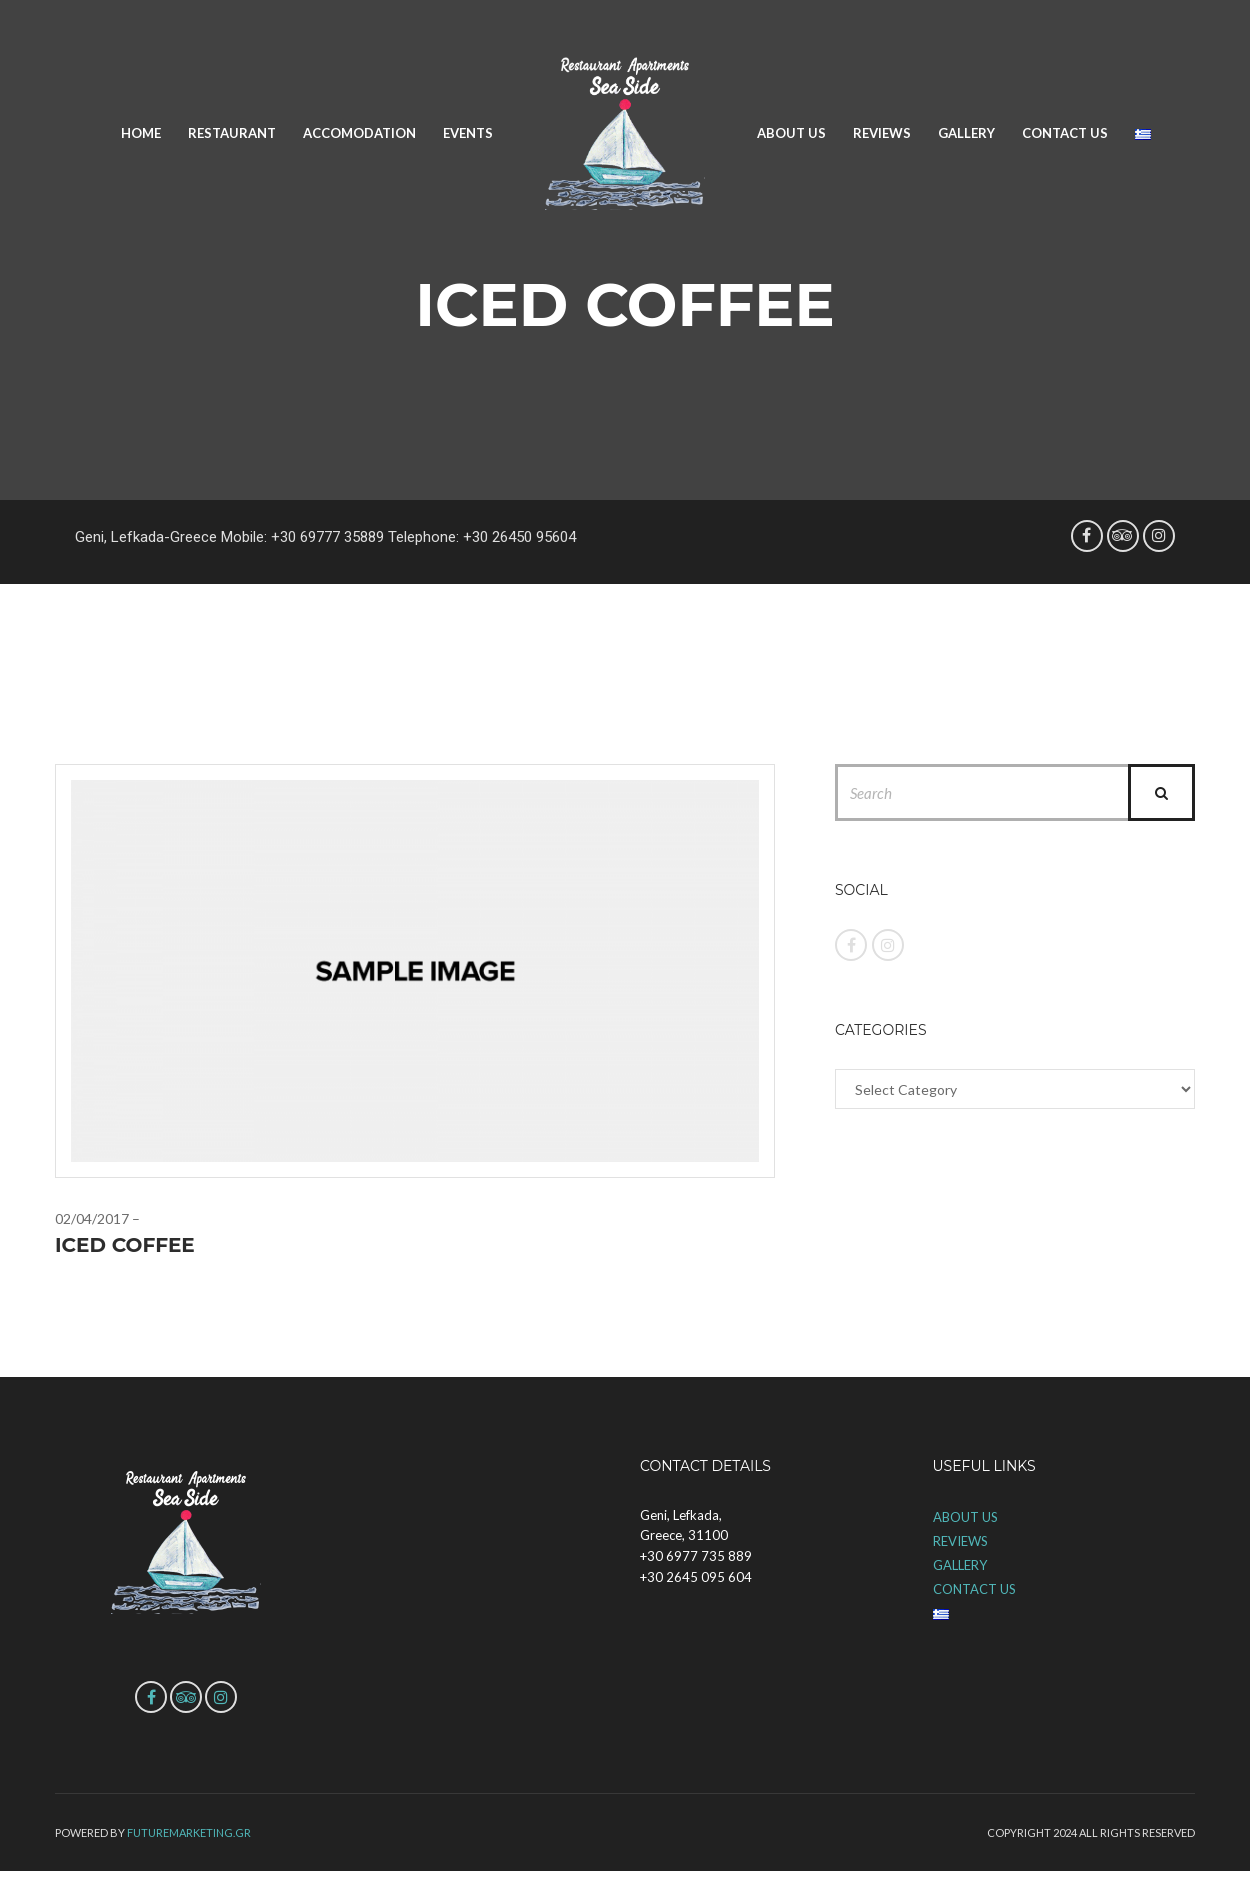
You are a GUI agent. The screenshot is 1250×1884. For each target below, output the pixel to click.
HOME (141, 133)
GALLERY (966, 133)
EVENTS (468, 133)
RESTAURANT (232, 133)
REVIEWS (882, 133)
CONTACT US (1065, 133)
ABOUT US (791, 133)
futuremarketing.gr (189, 1832)
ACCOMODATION (359, 133)
